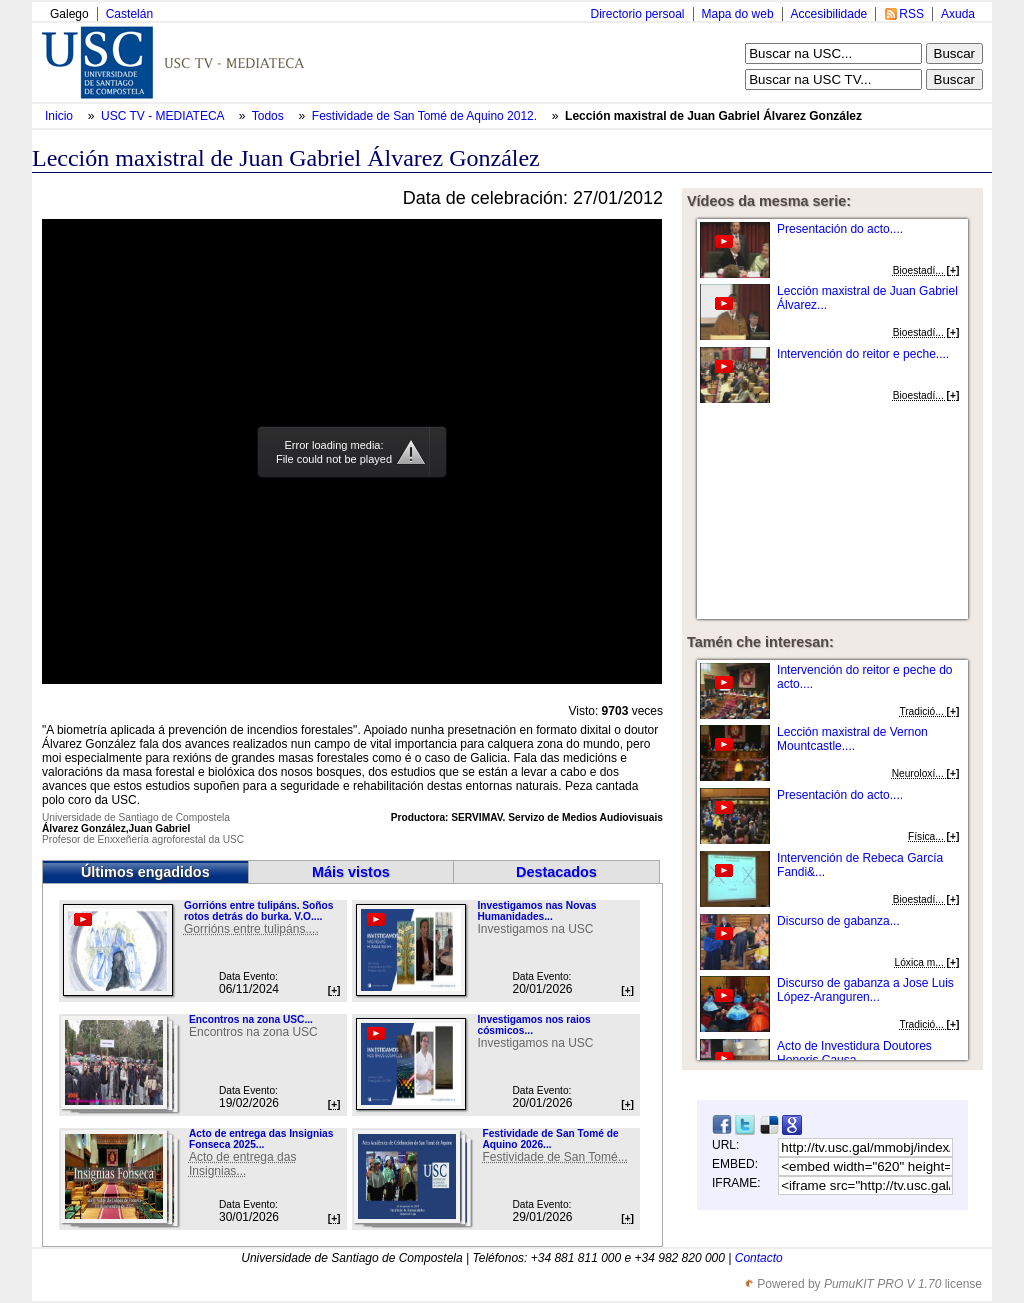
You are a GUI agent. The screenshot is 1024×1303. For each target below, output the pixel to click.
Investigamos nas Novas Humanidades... (536, 911)
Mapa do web (738, 14)
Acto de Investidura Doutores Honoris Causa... (854, 1053)
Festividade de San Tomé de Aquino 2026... (550, 1139)
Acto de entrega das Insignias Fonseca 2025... (261, 1139)
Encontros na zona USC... (251, 1019)
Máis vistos (351, 872)
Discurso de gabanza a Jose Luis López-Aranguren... (865, 990)
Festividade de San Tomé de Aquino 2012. (426, 116)
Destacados (556, 872)
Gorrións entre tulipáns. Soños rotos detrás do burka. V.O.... (258, 911)
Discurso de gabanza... (838, 921)
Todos (269, 116)
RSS (911, 14)
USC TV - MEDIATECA (164, 116)
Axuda (958, 14)
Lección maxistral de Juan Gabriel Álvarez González (713, 116)
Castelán (129, 14)
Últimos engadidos (145, 872)
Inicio (60, 116)
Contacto (759, 1258)
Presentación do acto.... (840, 229)
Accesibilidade (829, 14)
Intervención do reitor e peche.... (863, 354)
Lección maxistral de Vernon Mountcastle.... (852, 739)
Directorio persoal (637, 14)
